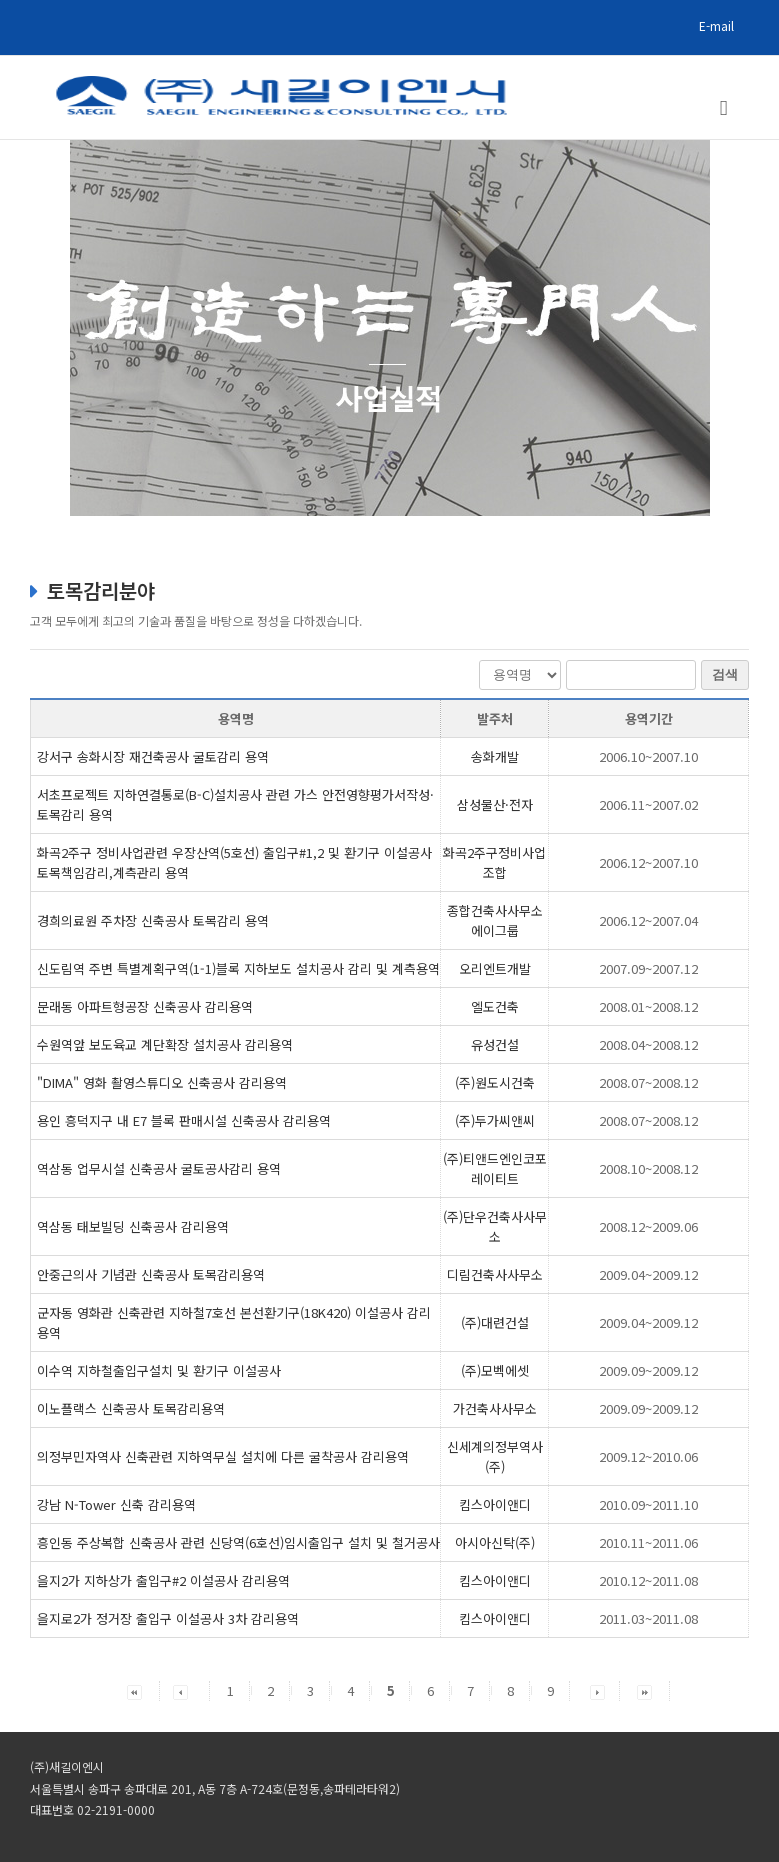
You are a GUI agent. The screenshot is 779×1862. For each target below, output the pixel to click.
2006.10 (648, 756)
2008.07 (648, 1082)
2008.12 (648, 1226)
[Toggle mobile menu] (724, 108)
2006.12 (648, 862)
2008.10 (648, 1168)
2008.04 (648, 1044)
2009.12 (648, 1456)
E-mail (716, 25)
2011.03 (648, 1618)
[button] (134, 1690)
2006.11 (648, 804)
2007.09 (648, 968)
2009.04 (648, 1274)
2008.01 (648, 1006)
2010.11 (648, 1542)
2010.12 (648, 1580)
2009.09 (648, 1370)
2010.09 (648, 1504)
